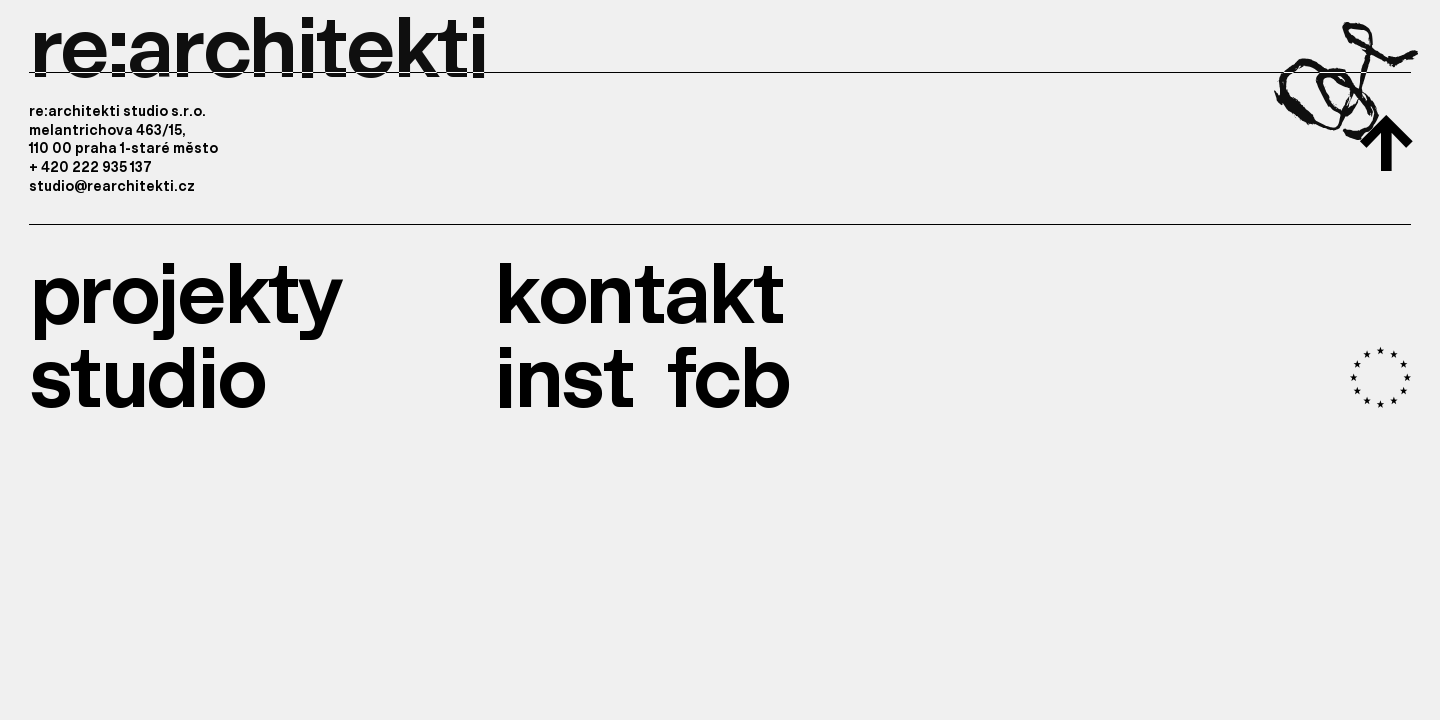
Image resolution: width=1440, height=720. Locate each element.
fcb (727, 372)
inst (563, 372)
